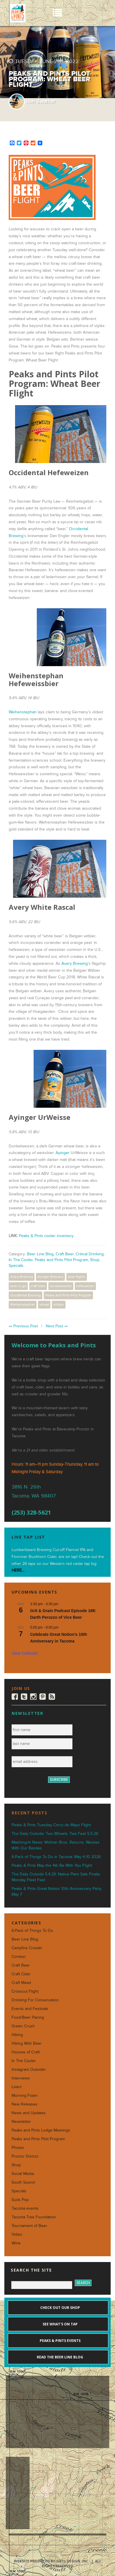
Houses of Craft (26, 2052)
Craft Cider (21, 1973)
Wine (16, 2243)
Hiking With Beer (27, 2043)
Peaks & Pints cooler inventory (46, 1235)
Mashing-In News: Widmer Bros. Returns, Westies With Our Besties (56, 1845)
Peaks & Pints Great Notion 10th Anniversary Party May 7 (56, 1891)
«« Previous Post (23, 1326)
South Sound (23, 2182)
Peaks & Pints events (60, 2340)
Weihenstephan (23, 712)
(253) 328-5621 (31, 1512)
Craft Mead (21, 1982)
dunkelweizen (61, 1286)
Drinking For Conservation (35, 2000)
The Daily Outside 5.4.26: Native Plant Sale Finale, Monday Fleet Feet (56, 1877)
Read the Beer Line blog (59, 2357)
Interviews (21, 2078)
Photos (18, 2147)
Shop (94, 1259)
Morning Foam (24, 2095)
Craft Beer (65, 1254)
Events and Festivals (30, 2008)
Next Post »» (57, 1326)
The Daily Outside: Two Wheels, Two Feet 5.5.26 (55, 1833)
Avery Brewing (74, 963)
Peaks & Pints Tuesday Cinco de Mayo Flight (51, 1824)
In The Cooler (21, 1259)
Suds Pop (20, 2199)
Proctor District (25, 2156)
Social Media (23, 2173)
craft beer (38, 1286)
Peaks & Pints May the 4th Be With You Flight (52, 1865)
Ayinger (63, 1152)
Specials (16, 1265)
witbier (58, 1304)
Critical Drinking (90, 1254)
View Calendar (25, 1653)
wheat (44, 1304)
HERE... (18, 1570)
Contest (18, 1956)
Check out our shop (59, 2307)
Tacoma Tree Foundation (34, 2217)
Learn (17, 2086)
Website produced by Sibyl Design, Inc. (52, 2561)
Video (17, 2234)
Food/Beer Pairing (28, 2017)
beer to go (18, 1286)
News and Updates (29, 2112)
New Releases (24, 2104)
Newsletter (21, 2121)
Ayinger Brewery (50, 1277)
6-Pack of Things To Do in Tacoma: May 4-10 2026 (56, 1856)
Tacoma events (25, 2208)
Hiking (17, 2034)
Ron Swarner (40, 101)
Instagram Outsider (29, 2069)
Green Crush (23, 2026)
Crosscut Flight (25, 1991)
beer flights (76, 1277)
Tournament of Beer (29, 2225)
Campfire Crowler (27, 1947)
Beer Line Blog (40, 1254)
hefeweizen (85, 1286)
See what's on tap (60, 2324)
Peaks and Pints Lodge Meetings (41, 2130)
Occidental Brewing (25, 1295)
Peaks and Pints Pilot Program (61, 1259)
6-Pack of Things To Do (32, 1930)
